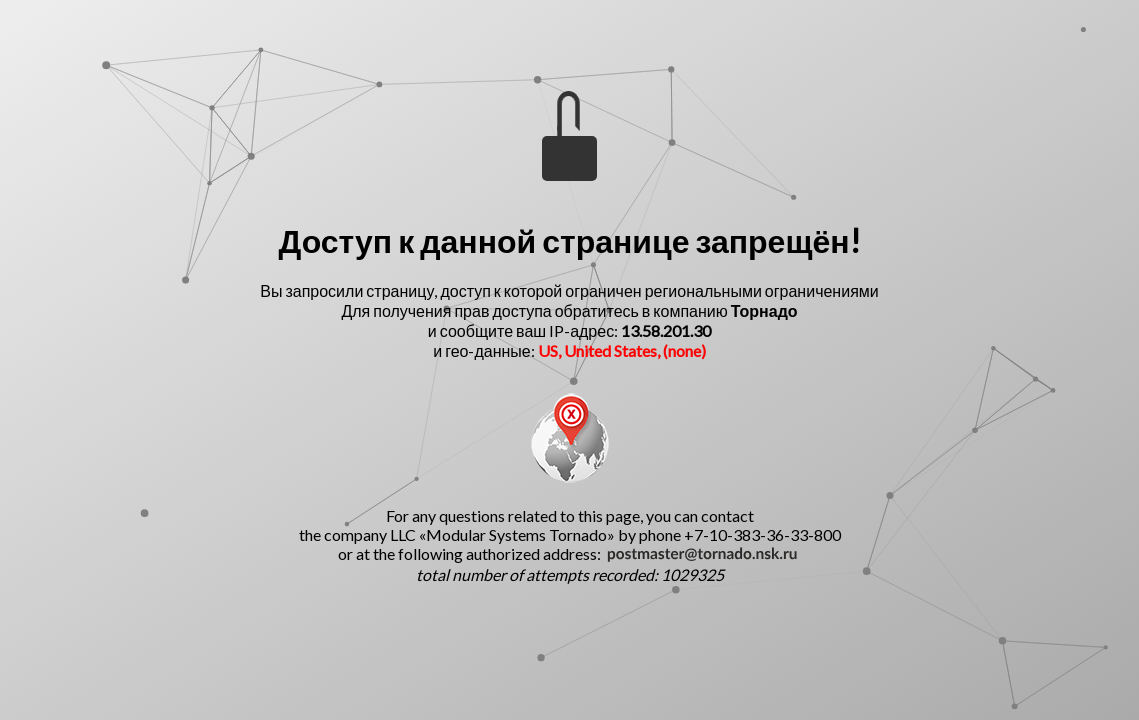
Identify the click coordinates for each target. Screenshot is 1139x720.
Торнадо (764, 310)
